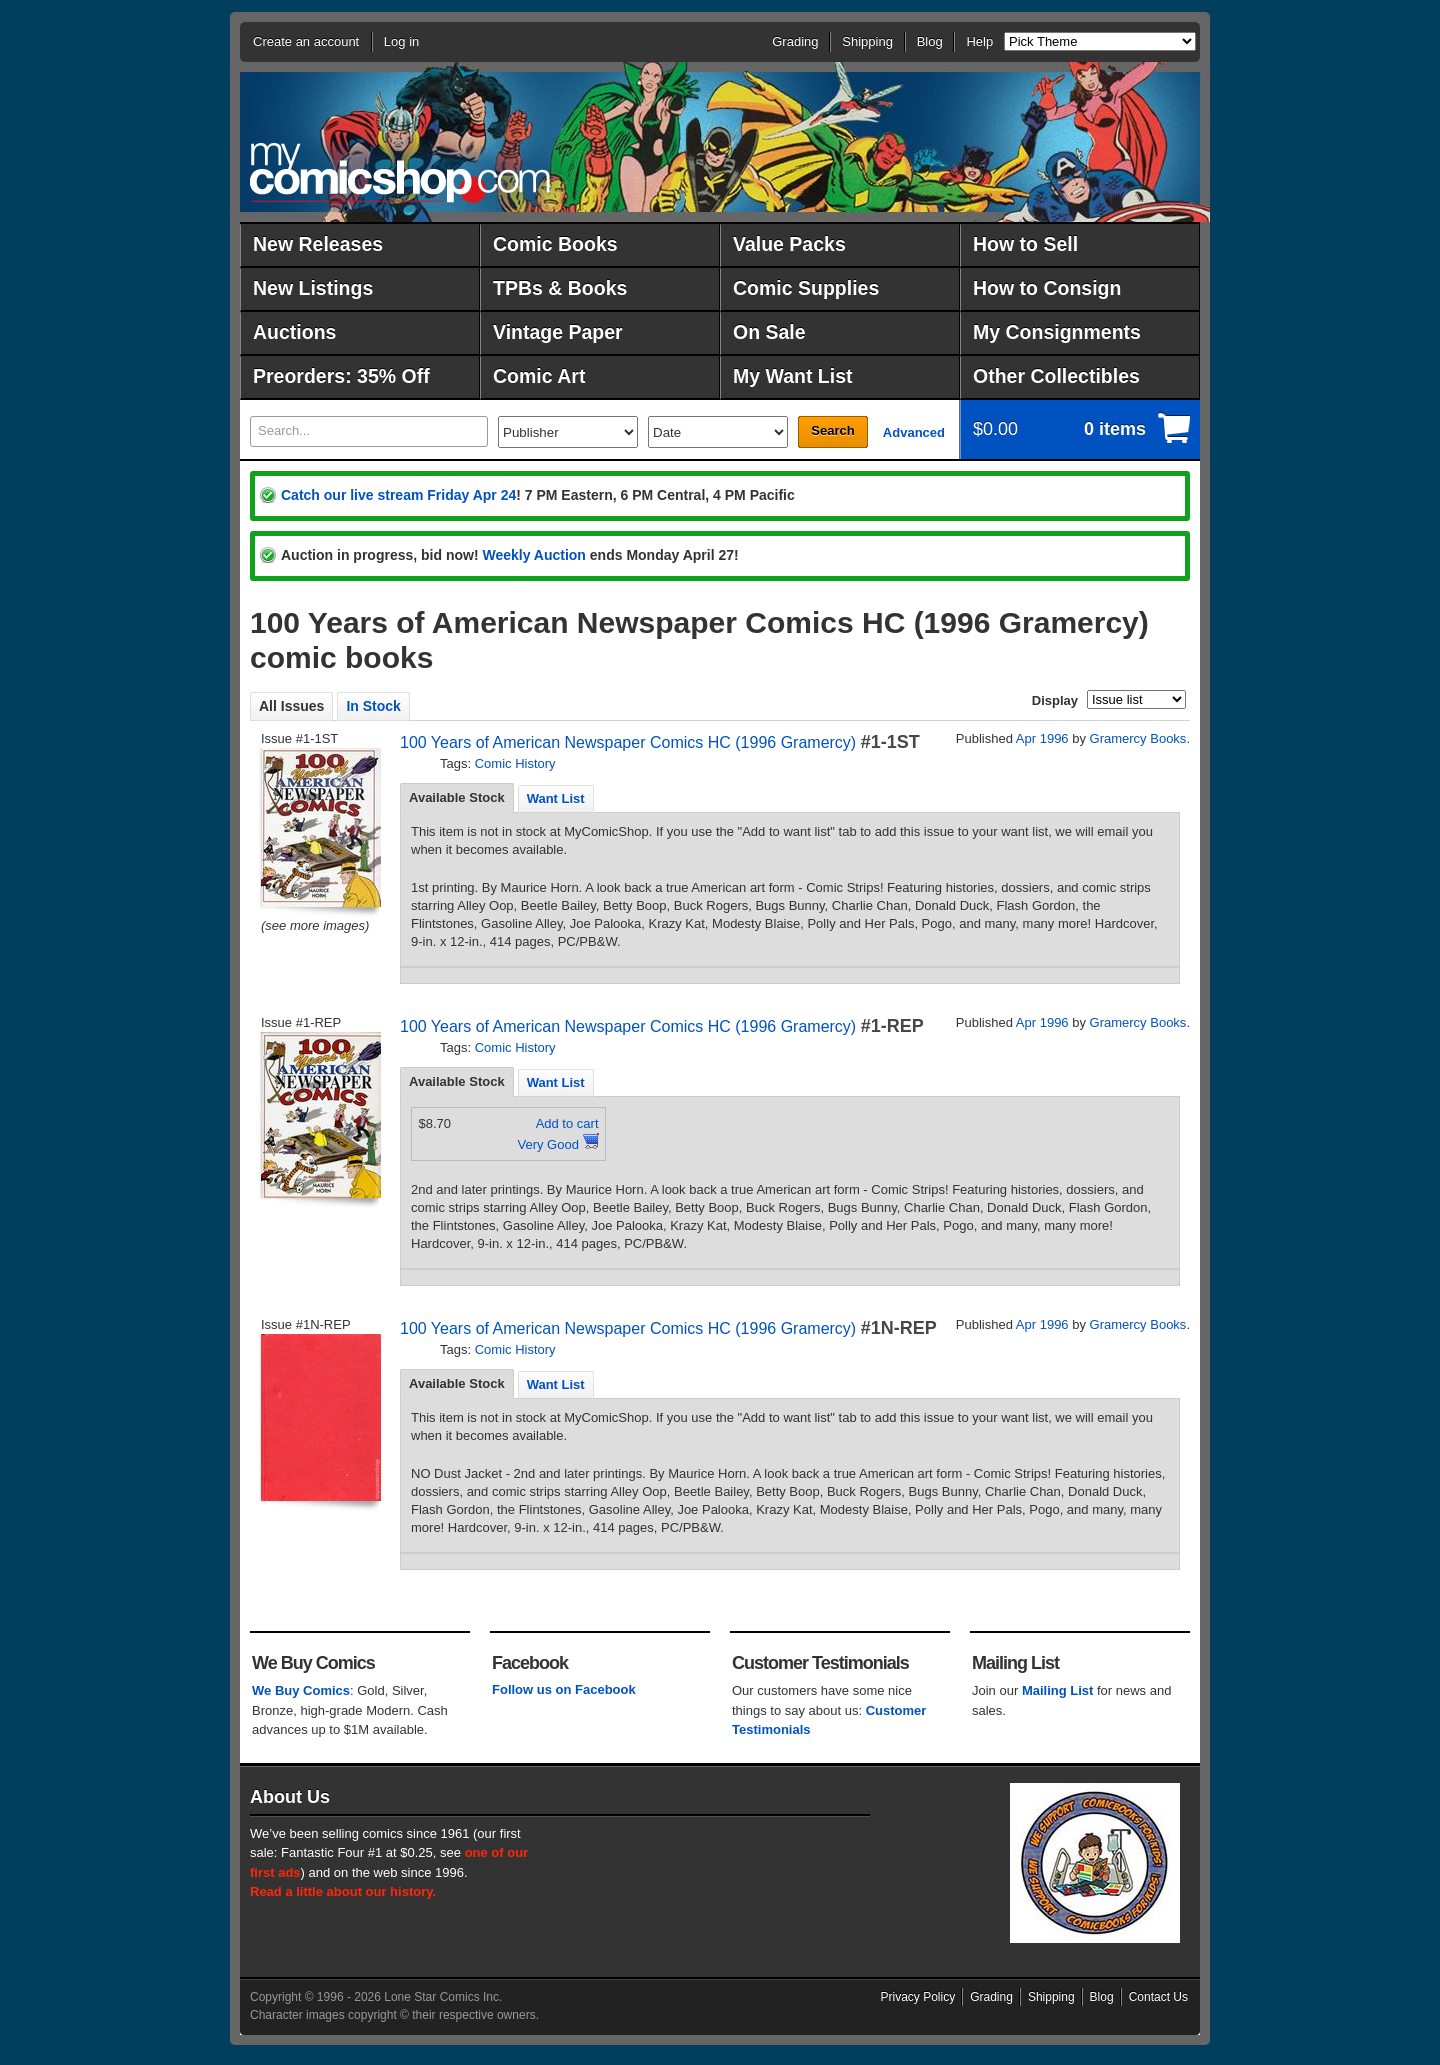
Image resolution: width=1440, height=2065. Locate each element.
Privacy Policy (918, 1997)
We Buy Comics (301, 1690)
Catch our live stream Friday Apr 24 (398, 495)
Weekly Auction (533, 555)
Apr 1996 (1042, 738)
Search (832, 430)
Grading (795, 41)
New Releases (318, 244)
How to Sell (1025, 244)
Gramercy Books (1138, 738)
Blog (930, 41)
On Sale (769, 332)
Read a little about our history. (343, 1891)
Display (1055, 700)
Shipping (867, 41)
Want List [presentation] (556, 798)
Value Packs (789, 244)
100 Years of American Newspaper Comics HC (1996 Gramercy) (628, 742)
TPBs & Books (560, 288)
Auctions (294, 332)
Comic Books (555, 244)
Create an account (306, 41)
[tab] (457, 798)
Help (979, 41)
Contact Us (1158, 1997)
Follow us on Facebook (564, 1689)
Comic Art (539, 376)
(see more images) (315, 925)
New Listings (313, 288)
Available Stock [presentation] (457, 797)
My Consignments (1057, 332)
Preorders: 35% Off (341, 376)
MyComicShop (400, 172)
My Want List (793, 376)
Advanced (914, 432)
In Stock (373, 706)
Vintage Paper (558, 332)
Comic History (515, 763)
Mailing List (1058, 1690)
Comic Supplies (806, 288)
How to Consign (1047, 288)
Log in (401, 41)
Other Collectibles (1056, 376)
